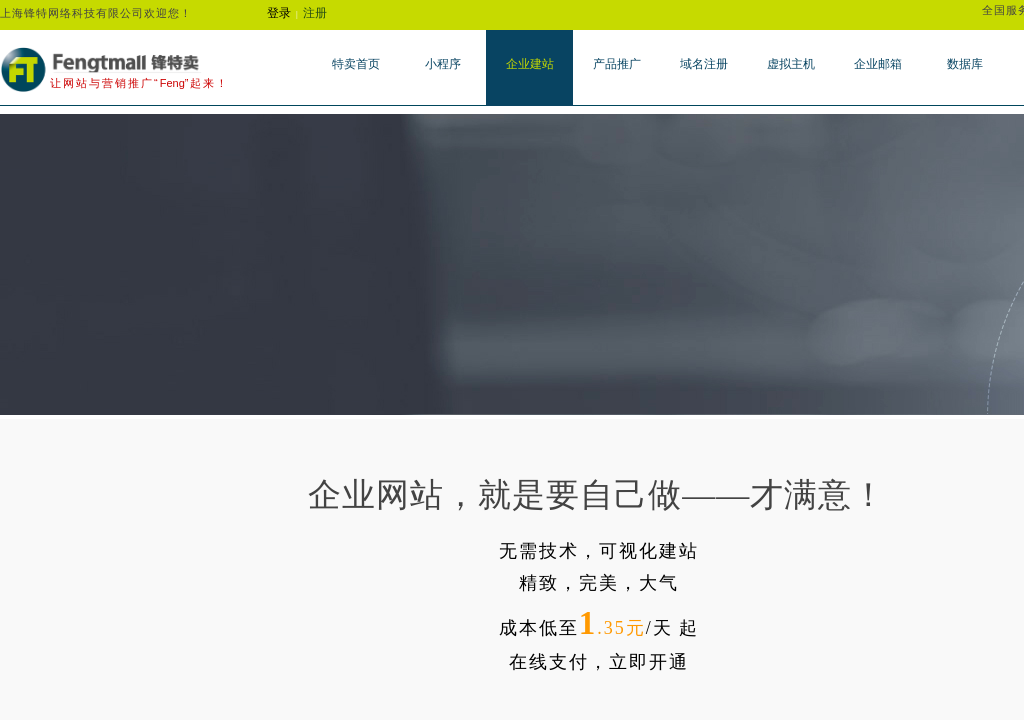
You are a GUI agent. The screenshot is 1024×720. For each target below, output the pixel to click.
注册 (315, 13)
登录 (279, 13)
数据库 (965, 64)
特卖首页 (356, 64)
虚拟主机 (791, 64)
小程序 (443, 64)
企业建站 (530, 64)
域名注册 (704, 64)
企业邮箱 (878, 64)
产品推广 (617, 64)
